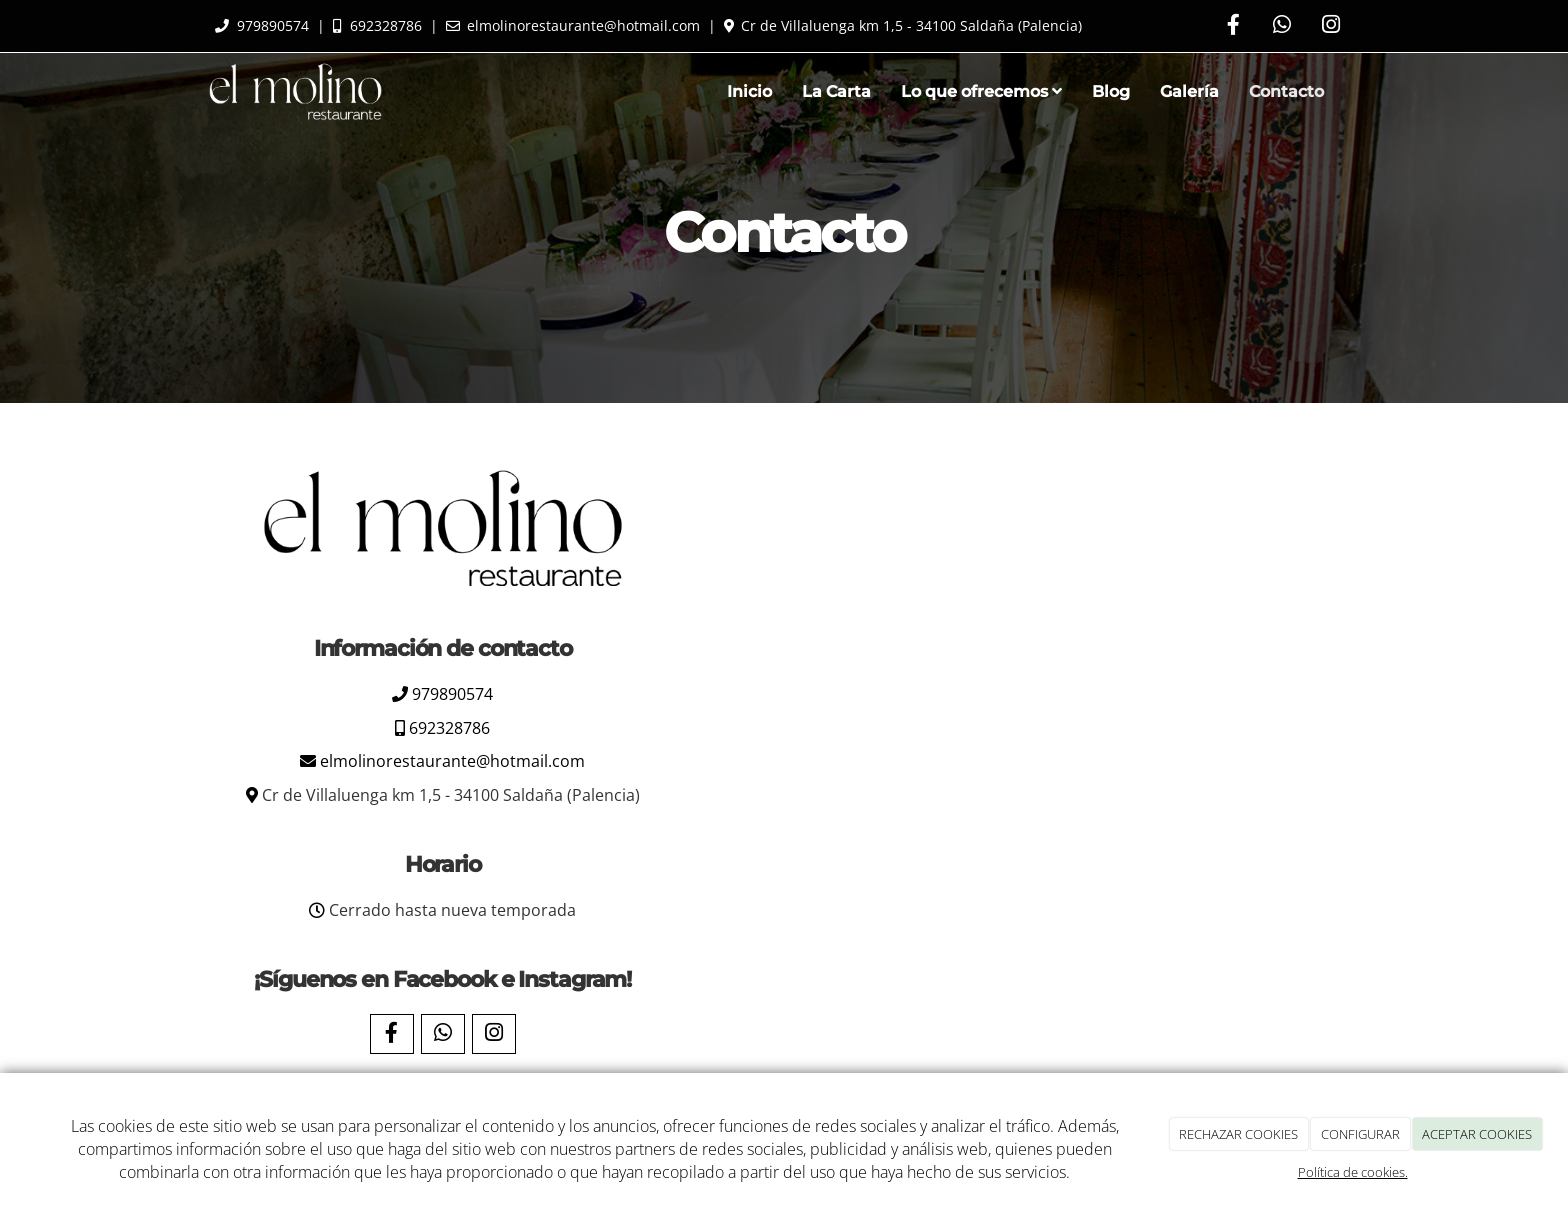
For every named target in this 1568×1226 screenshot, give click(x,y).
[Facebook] (1233, 26)
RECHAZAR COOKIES (1238, 1134)
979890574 (452, 694)
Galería (1189, 91)
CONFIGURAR (1360, 1134)
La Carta (836, 91)
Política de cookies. (1353, 1172)
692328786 (449, 728)
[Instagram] (1331, 26)
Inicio (749, 91)
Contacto (1286, 91)
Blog (1111, 91)
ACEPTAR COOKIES (1477, 1134)
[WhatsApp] (1282, 26)
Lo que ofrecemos (981, 91)
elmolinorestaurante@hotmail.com (452, 761)
